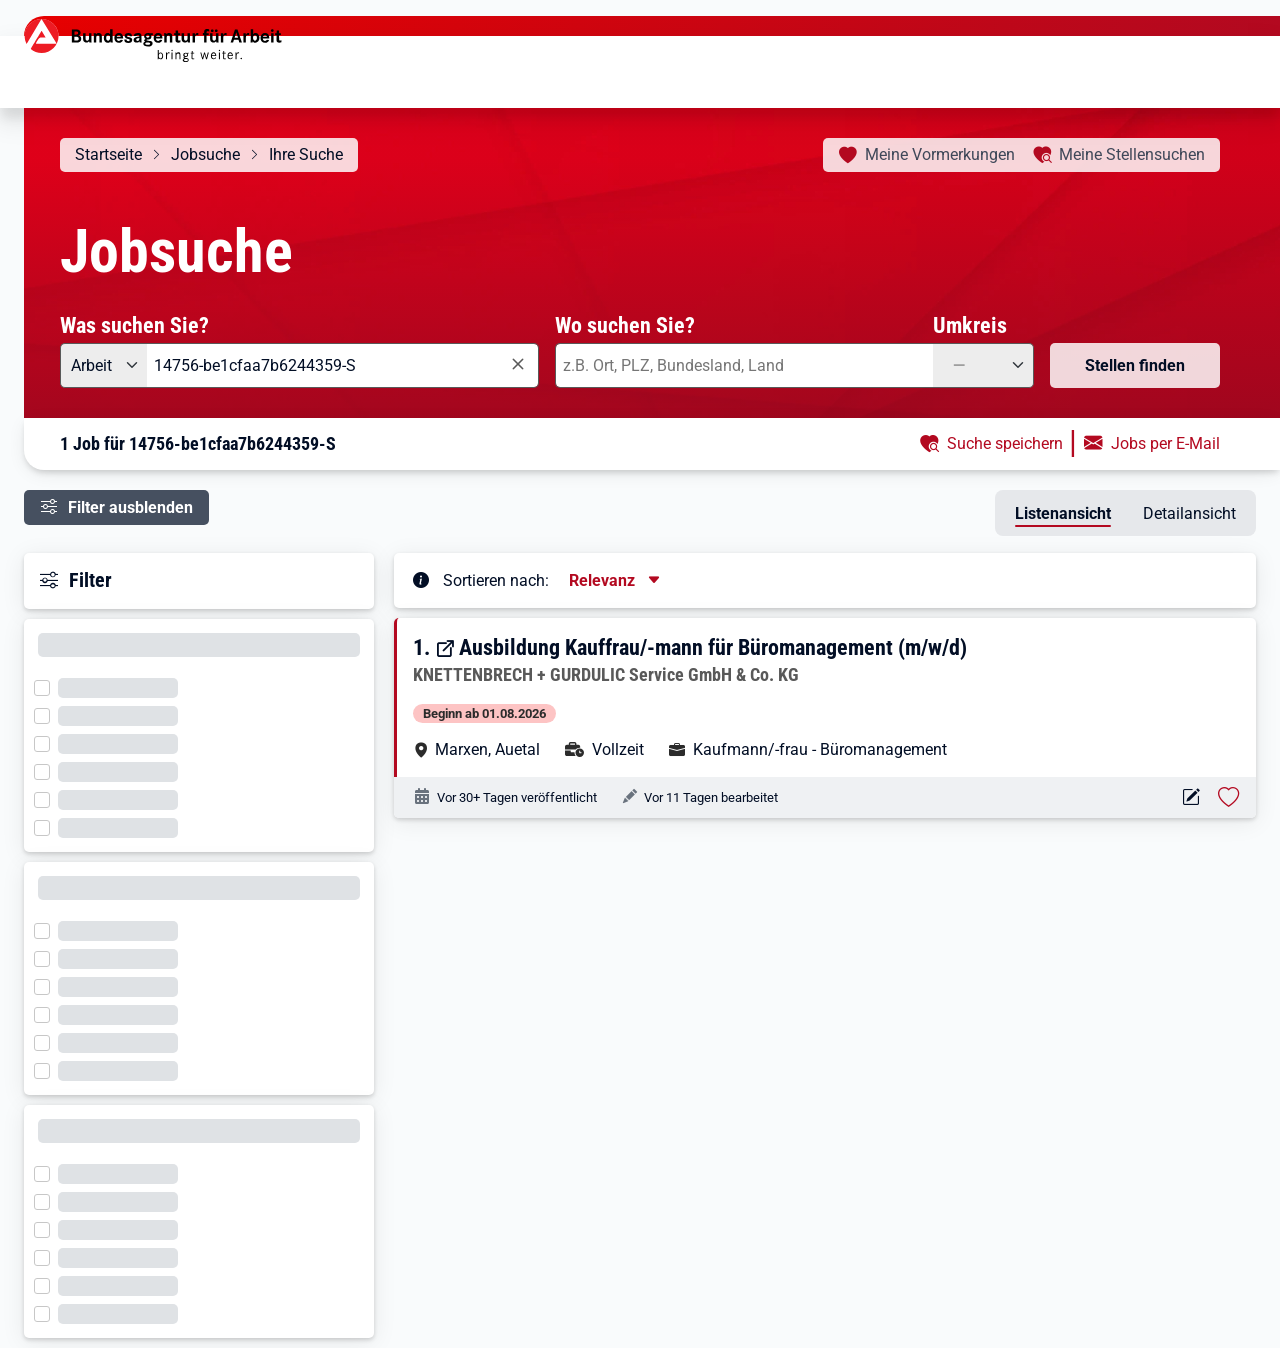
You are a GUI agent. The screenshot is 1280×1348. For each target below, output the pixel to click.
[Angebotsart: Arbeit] (103, 365)
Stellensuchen (1132, 154)
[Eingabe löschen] (517, 364)
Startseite (108, 154)
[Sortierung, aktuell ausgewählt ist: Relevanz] (616, 580)
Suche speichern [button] (1005, 443)
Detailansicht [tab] (1189, 513)
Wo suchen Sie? (625, 325)
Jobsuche (205, 154)
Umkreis (970, 325)
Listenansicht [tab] (1063, 513)
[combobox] (343, 365)
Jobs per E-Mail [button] (1165, 443)
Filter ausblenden (130, 507)
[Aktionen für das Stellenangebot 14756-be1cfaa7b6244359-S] (1190, 797)
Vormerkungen (940, 154)
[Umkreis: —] (983, 365)
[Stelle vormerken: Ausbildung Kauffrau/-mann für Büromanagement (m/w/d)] (1229, 797)
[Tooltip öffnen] (421, 579)
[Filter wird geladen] (48, 686)
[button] (826, 697)
